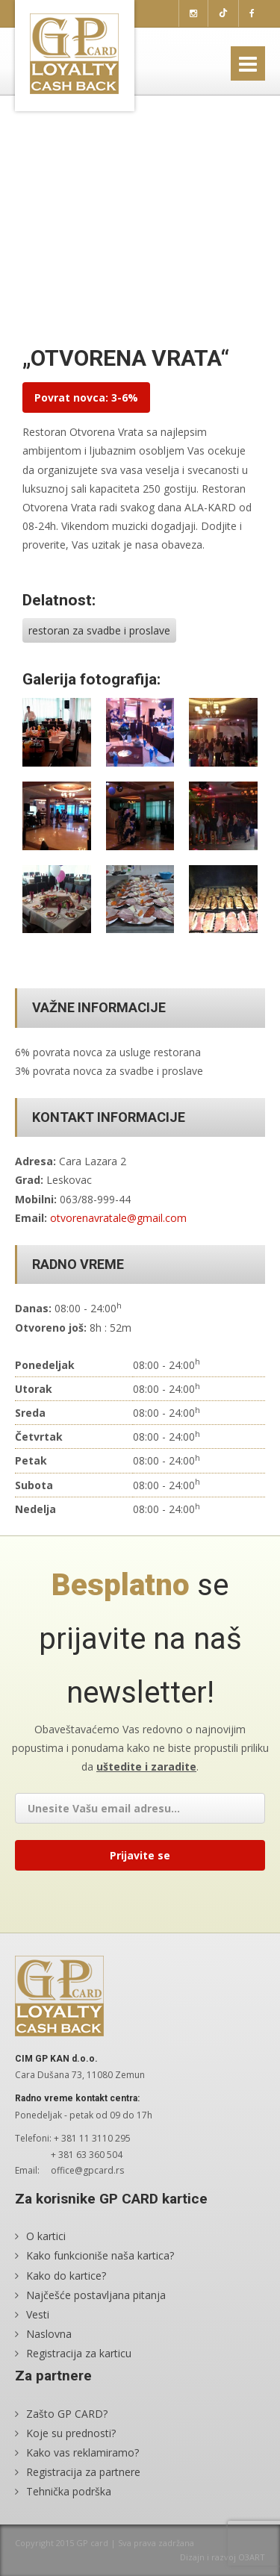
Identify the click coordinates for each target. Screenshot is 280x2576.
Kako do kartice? (66, 2275)
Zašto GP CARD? (67, 2414)
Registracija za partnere (83, 2472)
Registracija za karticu (78, 2353)
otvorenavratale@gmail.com (118, 1218)
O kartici (46, 2236)
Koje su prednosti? (71, 2433)
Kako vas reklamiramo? (82, 2452)
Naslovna (49, 2334)
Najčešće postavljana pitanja (96, 2295)
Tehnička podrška (68, 2491)
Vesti (37, 2314)
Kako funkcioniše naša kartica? (100, 2255)
